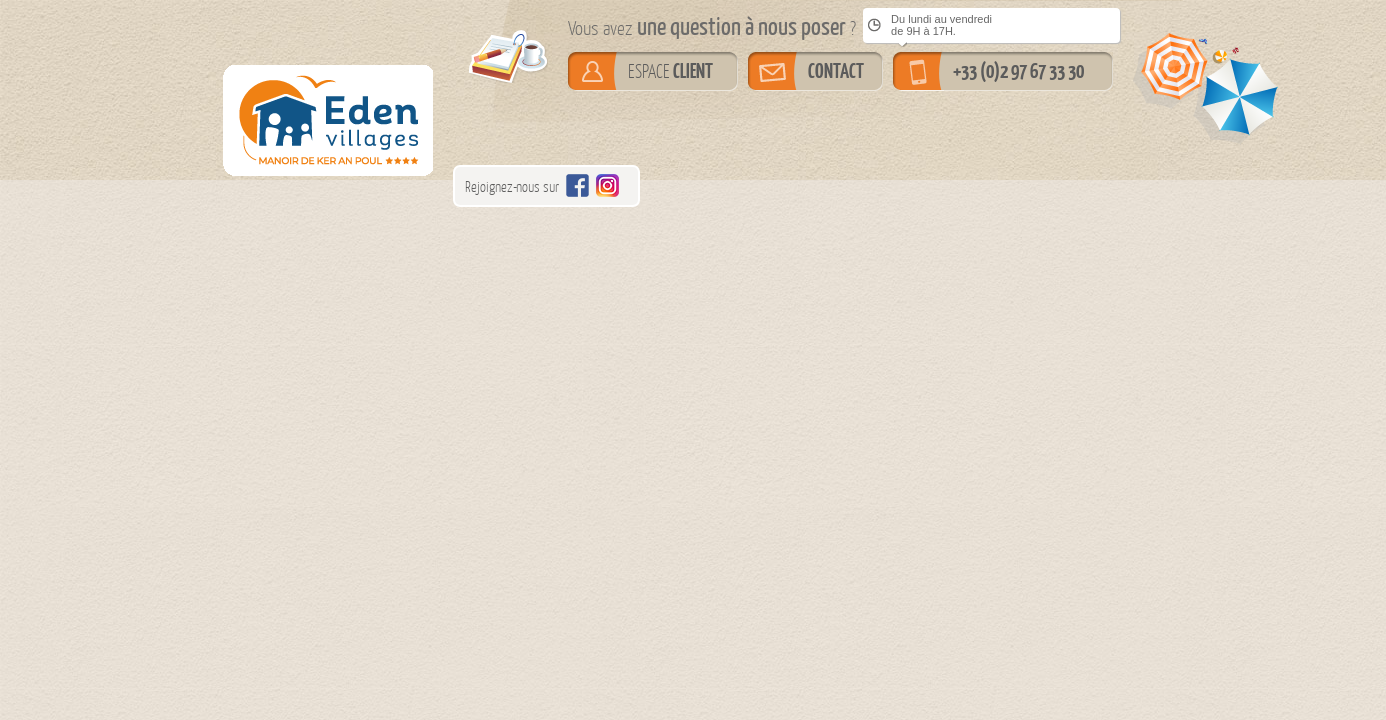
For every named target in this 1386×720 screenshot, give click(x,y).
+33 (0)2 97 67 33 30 (1018, 71)
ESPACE (670, 71)
